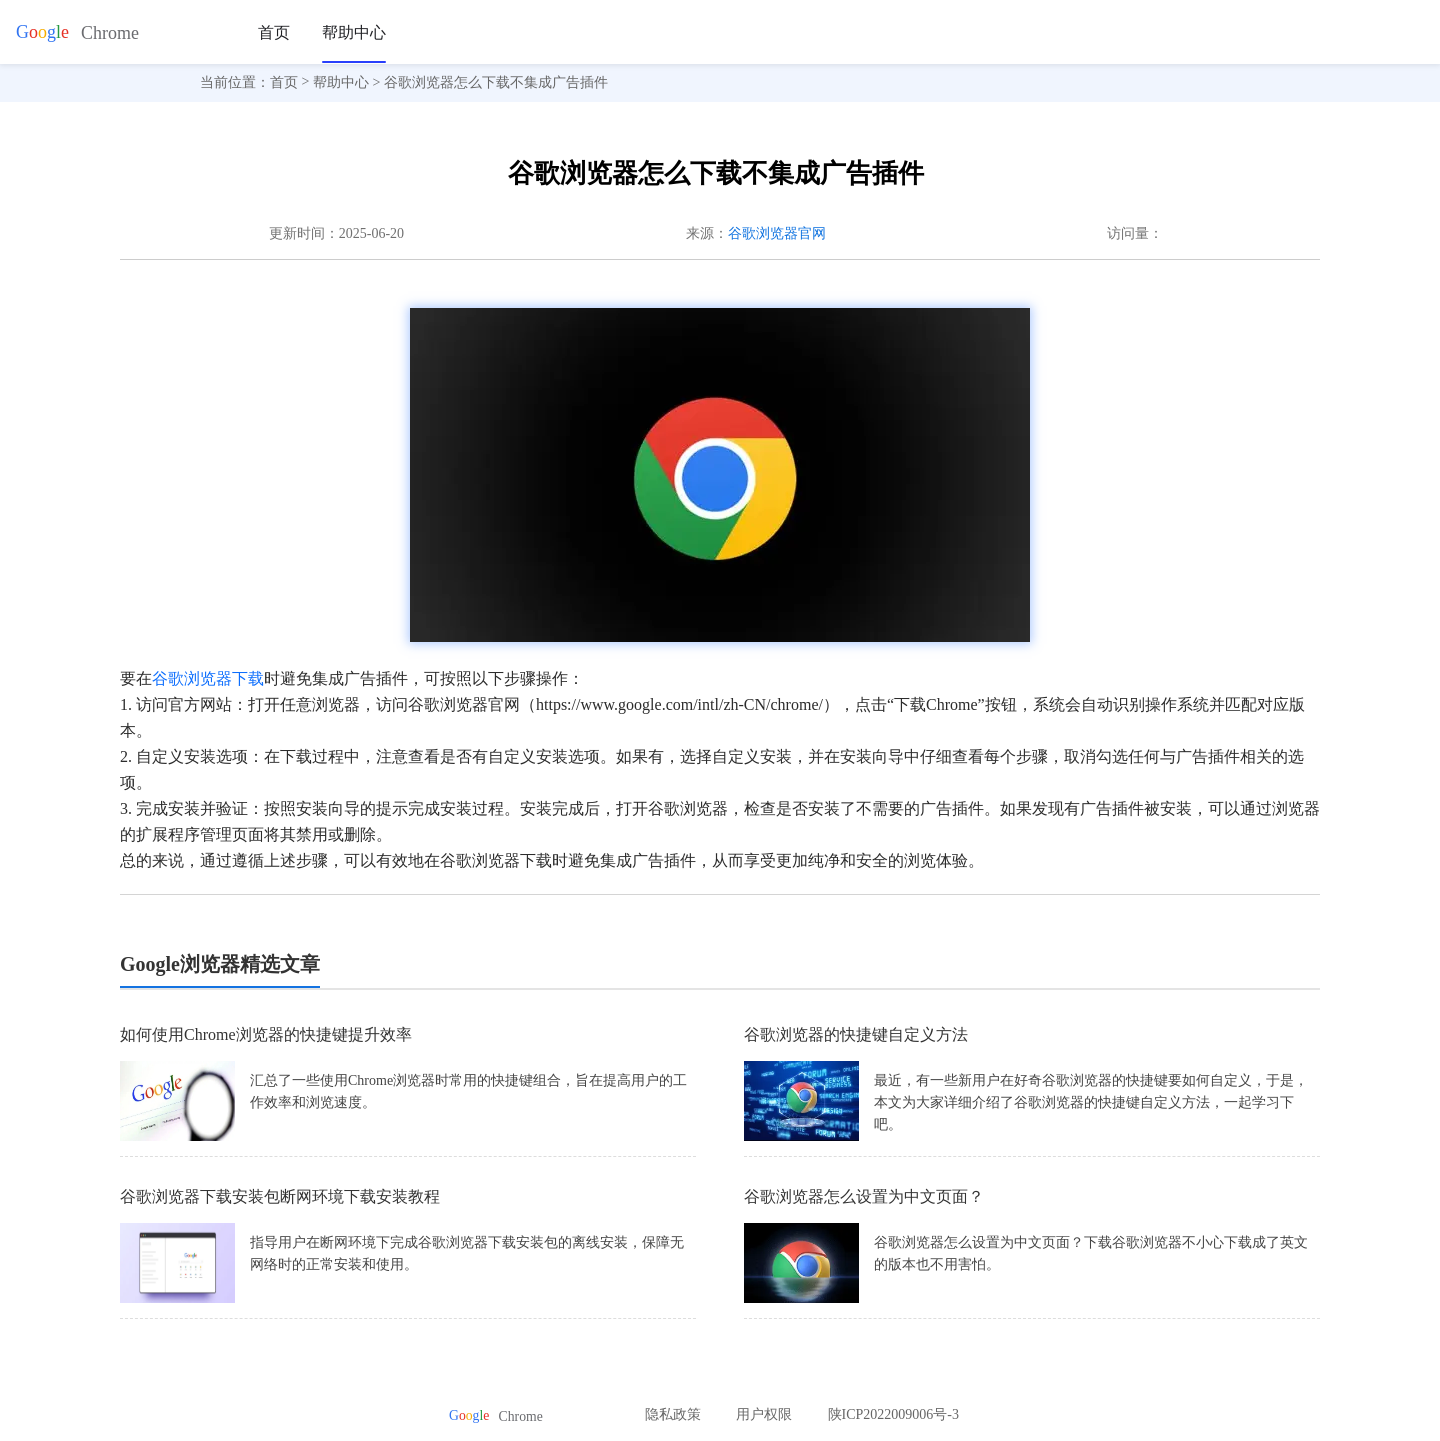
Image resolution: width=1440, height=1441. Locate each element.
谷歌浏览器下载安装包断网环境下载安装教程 (280, 1196)
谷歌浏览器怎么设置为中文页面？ (864, 1196)
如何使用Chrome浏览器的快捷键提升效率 (266, 1034)
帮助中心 (354, 32)
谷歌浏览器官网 (777, 233)
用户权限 (764, 1414)
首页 (274, 32)
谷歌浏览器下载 (208, 678)
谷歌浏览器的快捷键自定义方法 (856, 1034)
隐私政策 (673, 1414)
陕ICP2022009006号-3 (893, 1414)
